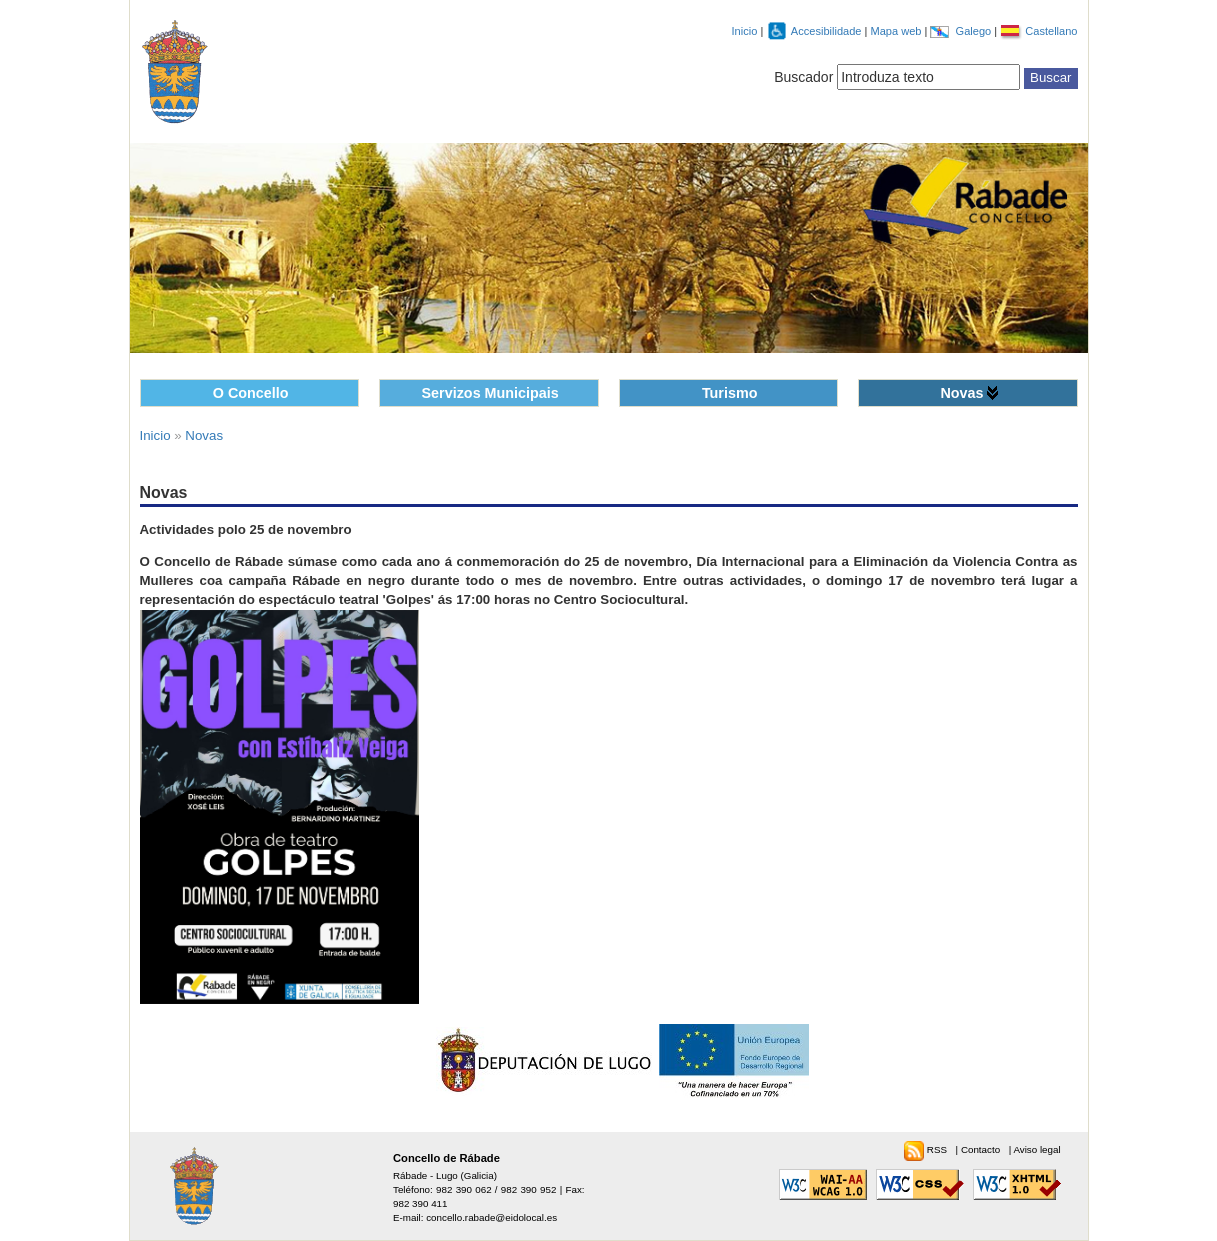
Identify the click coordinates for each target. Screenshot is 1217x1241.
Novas (961, 393)
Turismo (730, 393)
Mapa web (897, 31)
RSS (938, 1149)
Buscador (803, 77)
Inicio (745, 31)
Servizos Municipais (490, 393)
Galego (975, 31)
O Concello (251, 393)
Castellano (1051, 31)
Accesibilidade (828, 31)
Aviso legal (1036, 1149)
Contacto (982, 1149)
